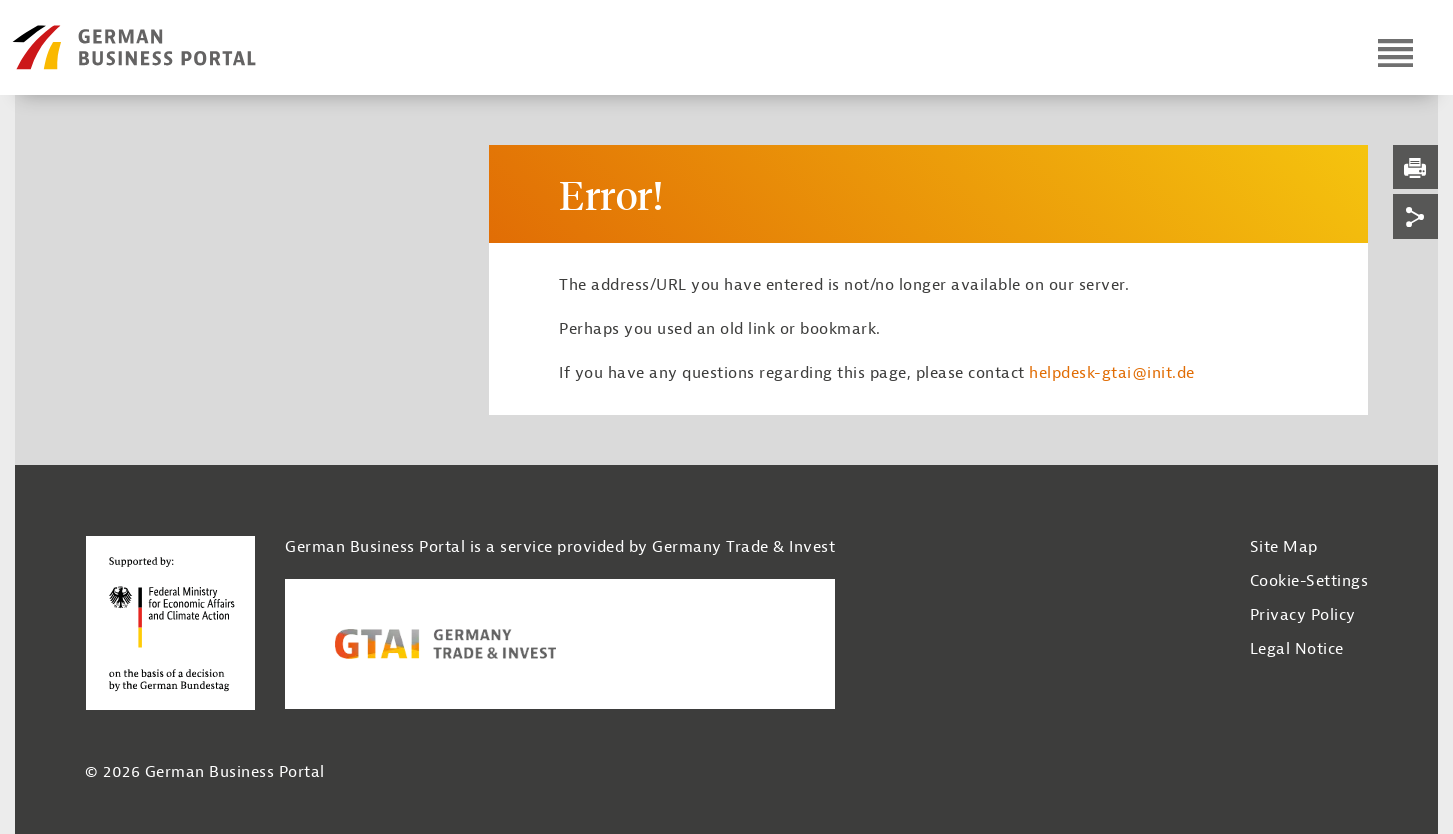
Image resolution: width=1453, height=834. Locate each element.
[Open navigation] (1395, 52)
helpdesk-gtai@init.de (1112, 373)
